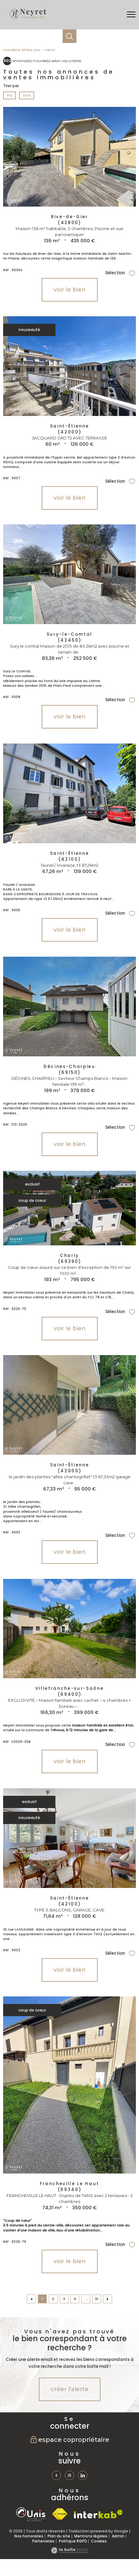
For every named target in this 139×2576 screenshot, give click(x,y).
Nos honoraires (28, 2536)
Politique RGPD (73, 2541)
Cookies (99, 2541)
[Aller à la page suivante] (107, 2299)
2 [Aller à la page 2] (53, 2298)
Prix (10, 95)
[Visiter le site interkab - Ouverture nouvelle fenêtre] (98, 2514)
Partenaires (43, 2541)
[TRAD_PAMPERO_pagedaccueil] (28, 18)
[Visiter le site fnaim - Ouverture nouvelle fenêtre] (59, 2514)
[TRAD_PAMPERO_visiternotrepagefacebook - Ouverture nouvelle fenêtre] (56, 2475)
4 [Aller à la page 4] (75, 2298)
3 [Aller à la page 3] (64, 2298)
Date (26, 95)
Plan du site (59, 2536)
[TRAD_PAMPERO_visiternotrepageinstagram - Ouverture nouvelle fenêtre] (69, 2475)
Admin (118, 2536)
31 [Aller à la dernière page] (96, 2298)
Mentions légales (90, 2536)
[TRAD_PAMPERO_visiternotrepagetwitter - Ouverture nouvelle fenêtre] (82, 2475)
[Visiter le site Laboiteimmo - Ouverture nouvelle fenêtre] (69, 2552)
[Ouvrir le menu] (131, 15)
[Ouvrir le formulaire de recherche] (69, 36)
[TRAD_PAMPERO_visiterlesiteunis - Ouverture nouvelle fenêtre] (30, 2514)
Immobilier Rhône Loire (21, 50)
